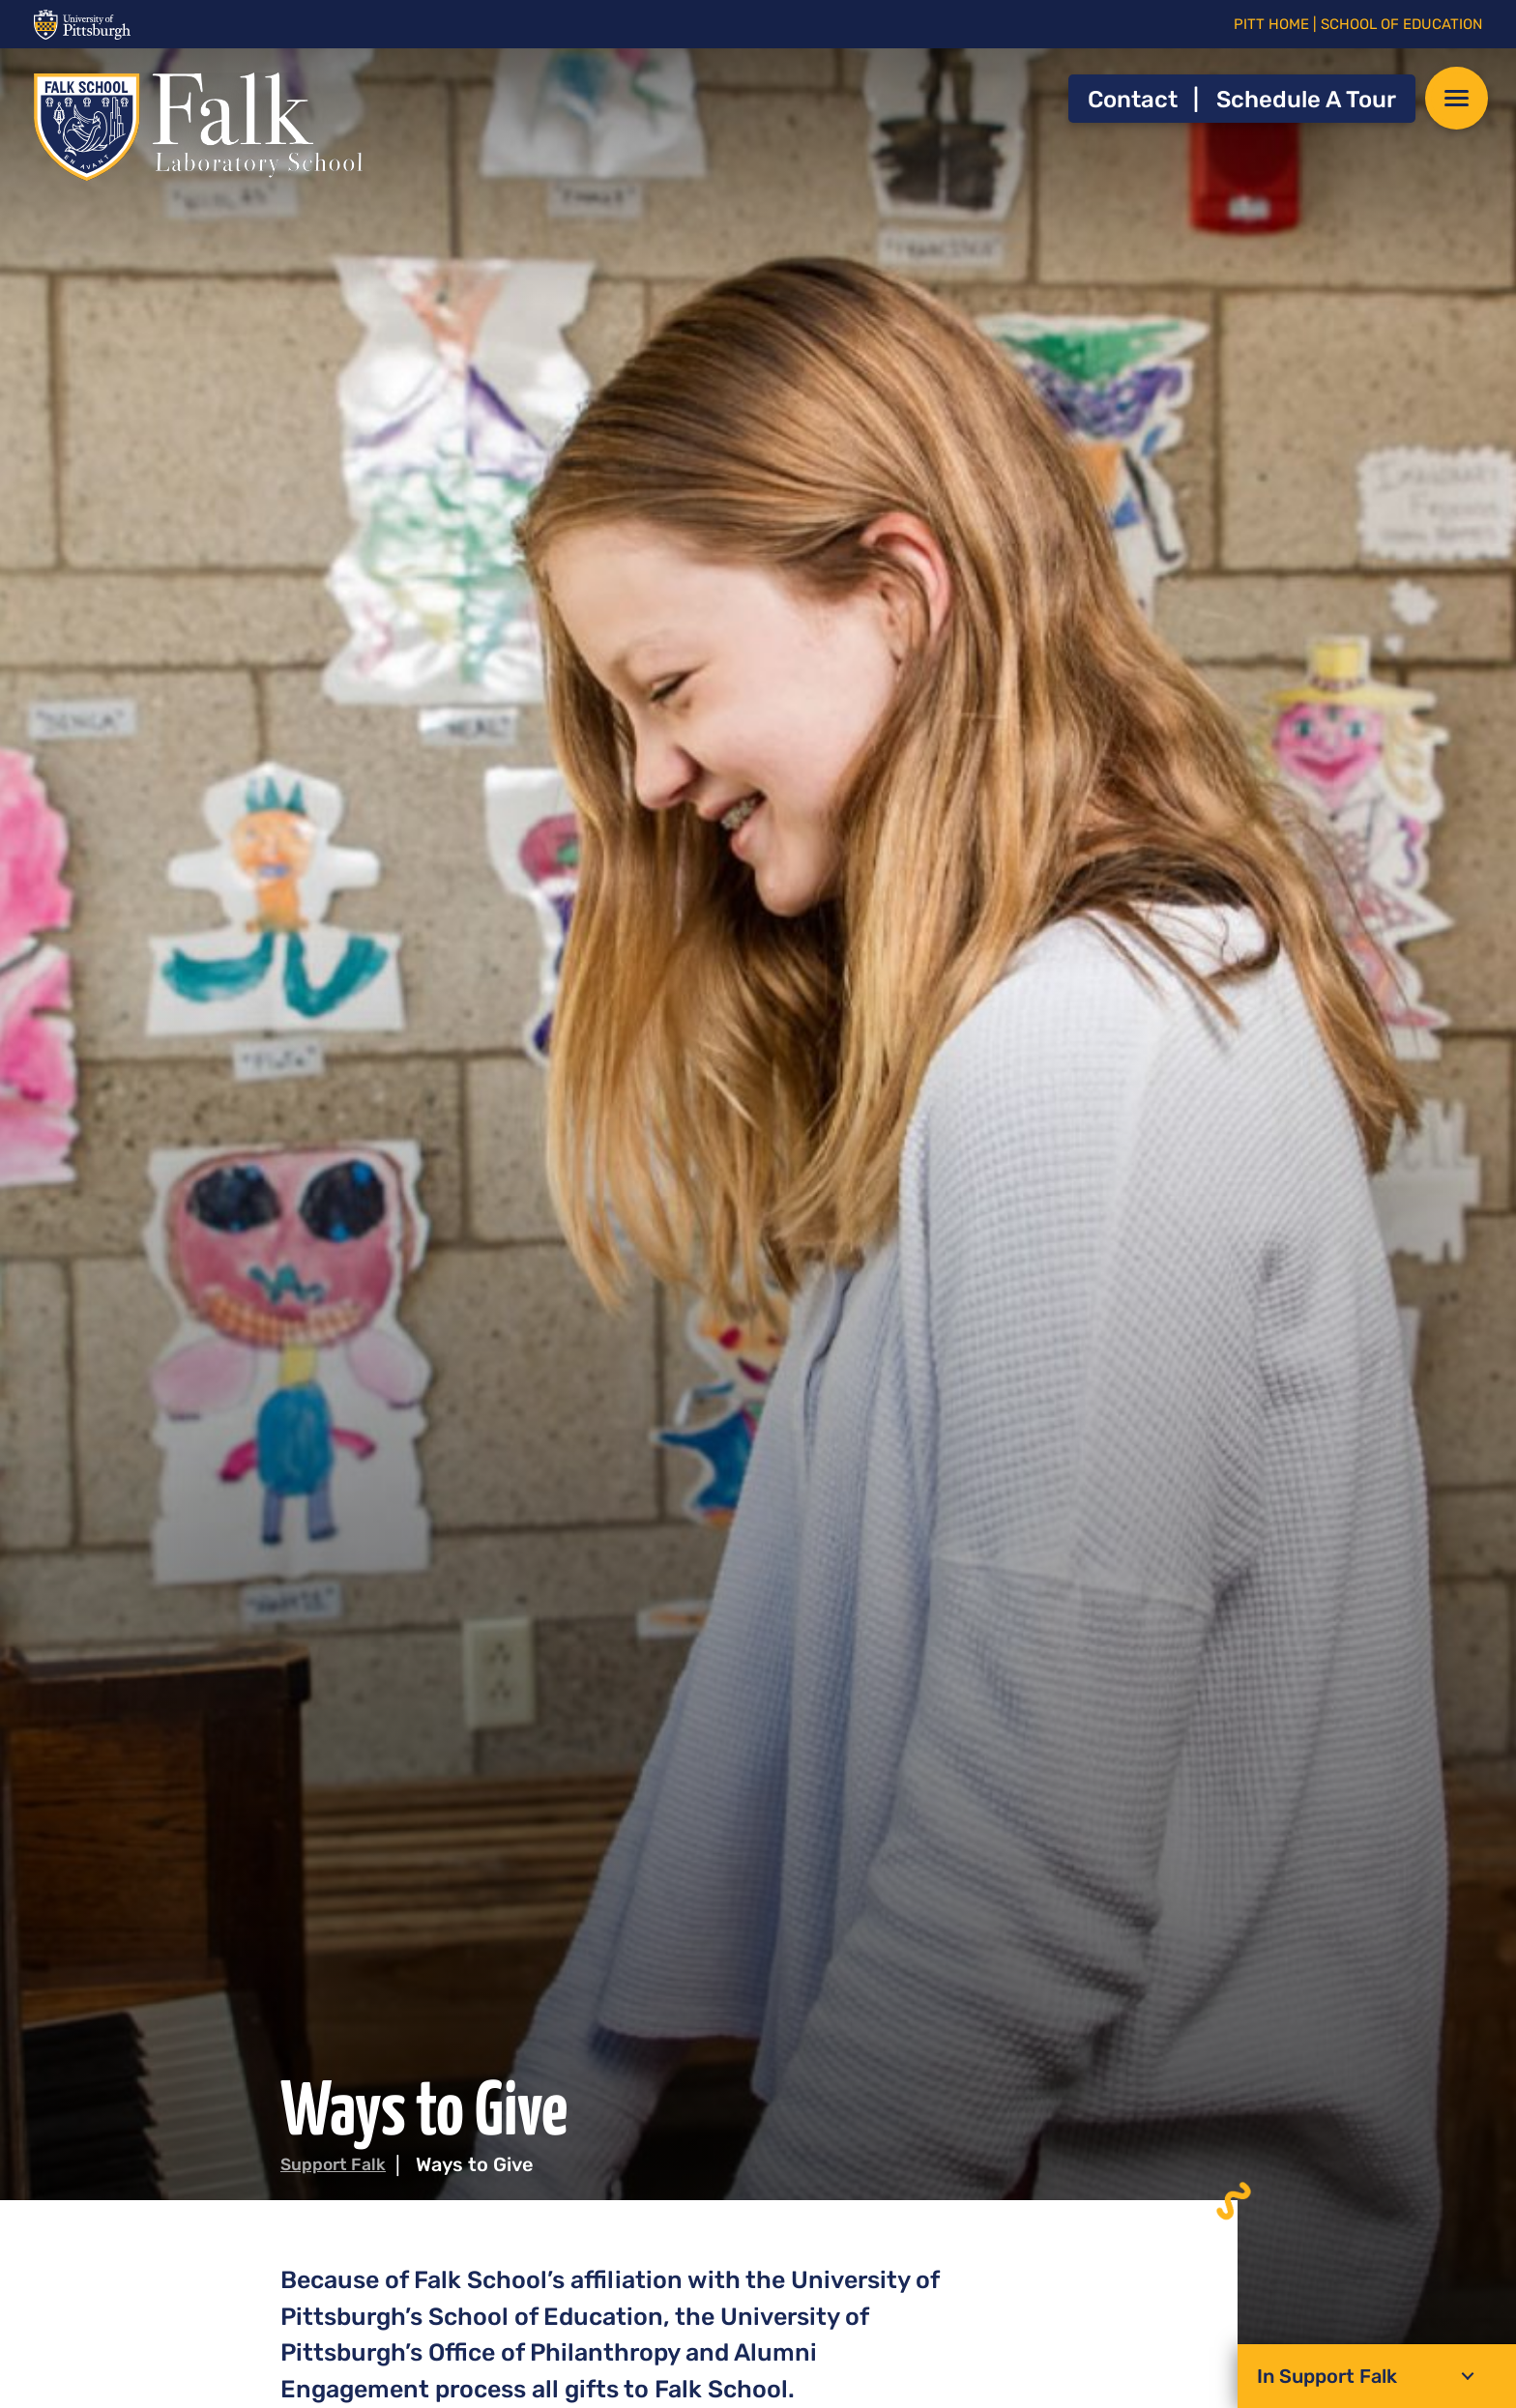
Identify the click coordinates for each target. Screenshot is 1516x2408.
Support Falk (339, 2164)
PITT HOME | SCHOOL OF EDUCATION (1358, 24)
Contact (1133, 99)
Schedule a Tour (1306, 99)
